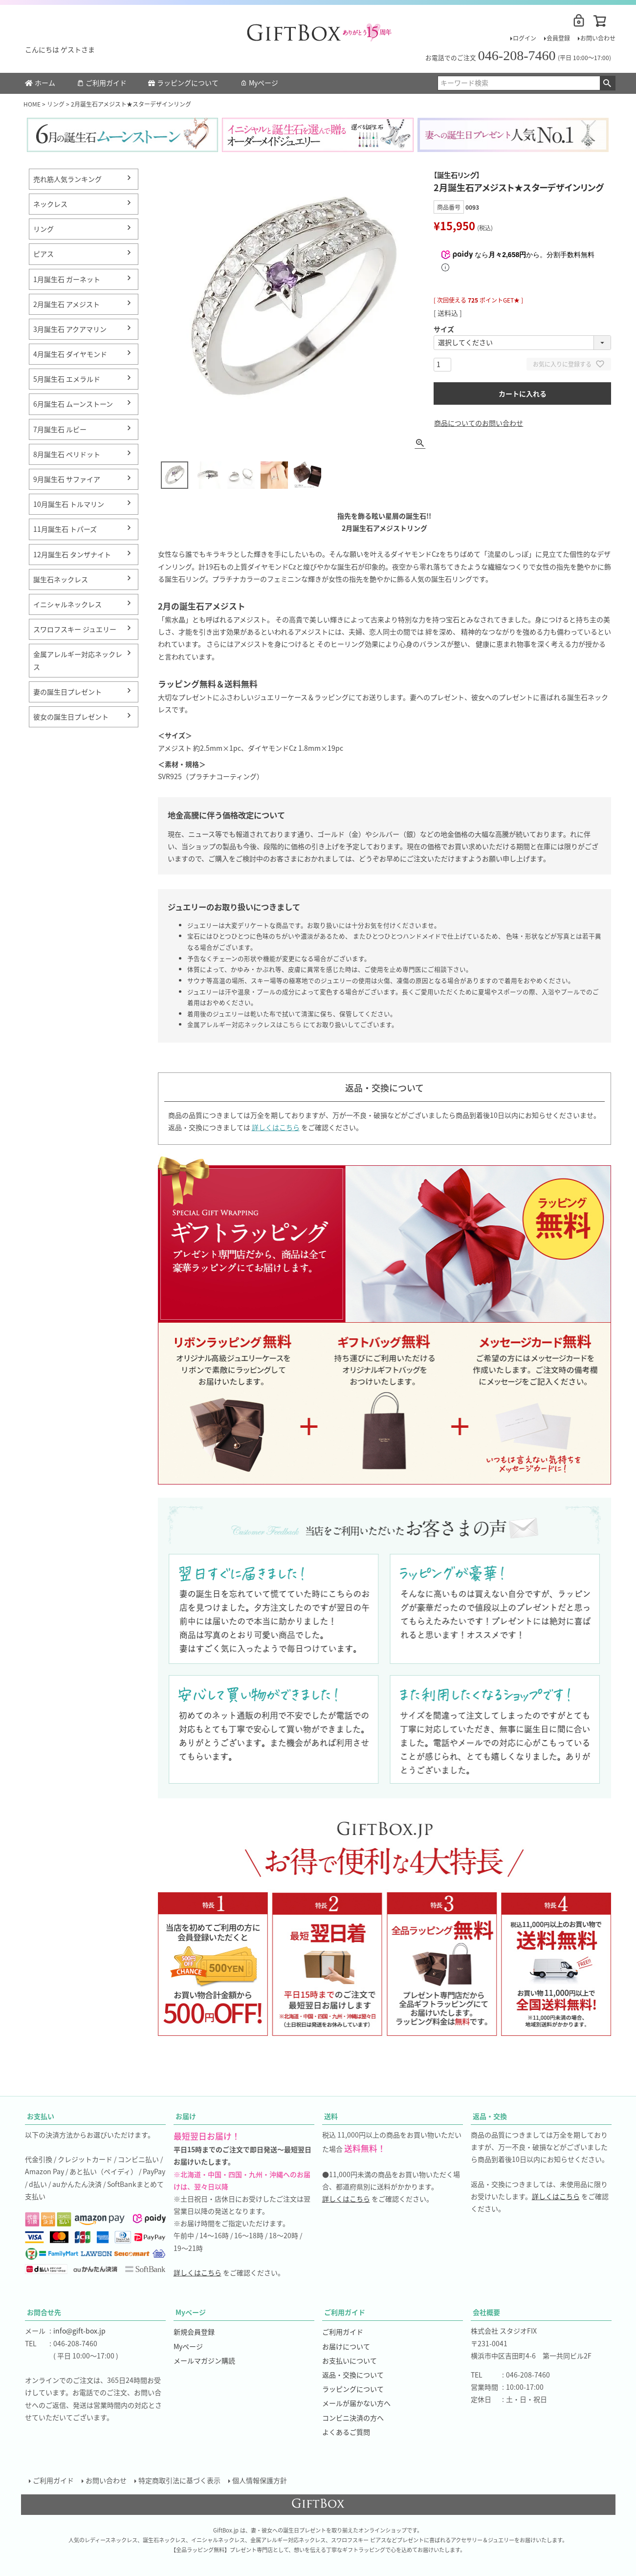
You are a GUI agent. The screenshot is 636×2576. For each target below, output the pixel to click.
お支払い (40, 2116)
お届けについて (346, 2346)
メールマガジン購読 (204, 2360)
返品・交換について (353, 2375)
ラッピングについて (183, 82)
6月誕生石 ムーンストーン (73, 404)
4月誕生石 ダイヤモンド (70, 354)
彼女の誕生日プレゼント (71, 716)
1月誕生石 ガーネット (66, 279)
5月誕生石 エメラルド (66, 379)
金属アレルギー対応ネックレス (77, 660)
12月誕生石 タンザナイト (72, 554)
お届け (185, 2116)
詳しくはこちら (276, 1127)
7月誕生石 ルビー (60, 429)
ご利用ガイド (102, 82)
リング (56, 104)
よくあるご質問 (346, 2432)
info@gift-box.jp (79, 2331)
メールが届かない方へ (356, 2403)
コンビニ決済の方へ (353, 2418)
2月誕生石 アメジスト (66, 304)
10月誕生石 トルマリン (68, 504)
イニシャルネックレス (67, 604)
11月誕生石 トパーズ (65, 529)
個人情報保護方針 (259, 2480)
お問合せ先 (44, 2312)
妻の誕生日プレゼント (67, 692)
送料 (331, 2116)
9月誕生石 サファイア (66, 479)
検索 (607, 83)
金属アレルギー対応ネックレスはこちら (244, 1024)
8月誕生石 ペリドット (66, 454)
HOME (32, 104)
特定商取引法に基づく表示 (179, 2480)
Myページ (259, 82)
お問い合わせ (597, 38)
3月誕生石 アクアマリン (70, 329)
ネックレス (50, 204)
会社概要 (486, 2312)
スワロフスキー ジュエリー (74, 629)
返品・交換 (490, 2116)
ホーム (40, 82)
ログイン (524, 38)
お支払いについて (349, 2360)
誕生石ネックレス (60, 579)
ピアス (43, 254)
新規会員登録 (194, 2331)
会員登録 (558, 38)
